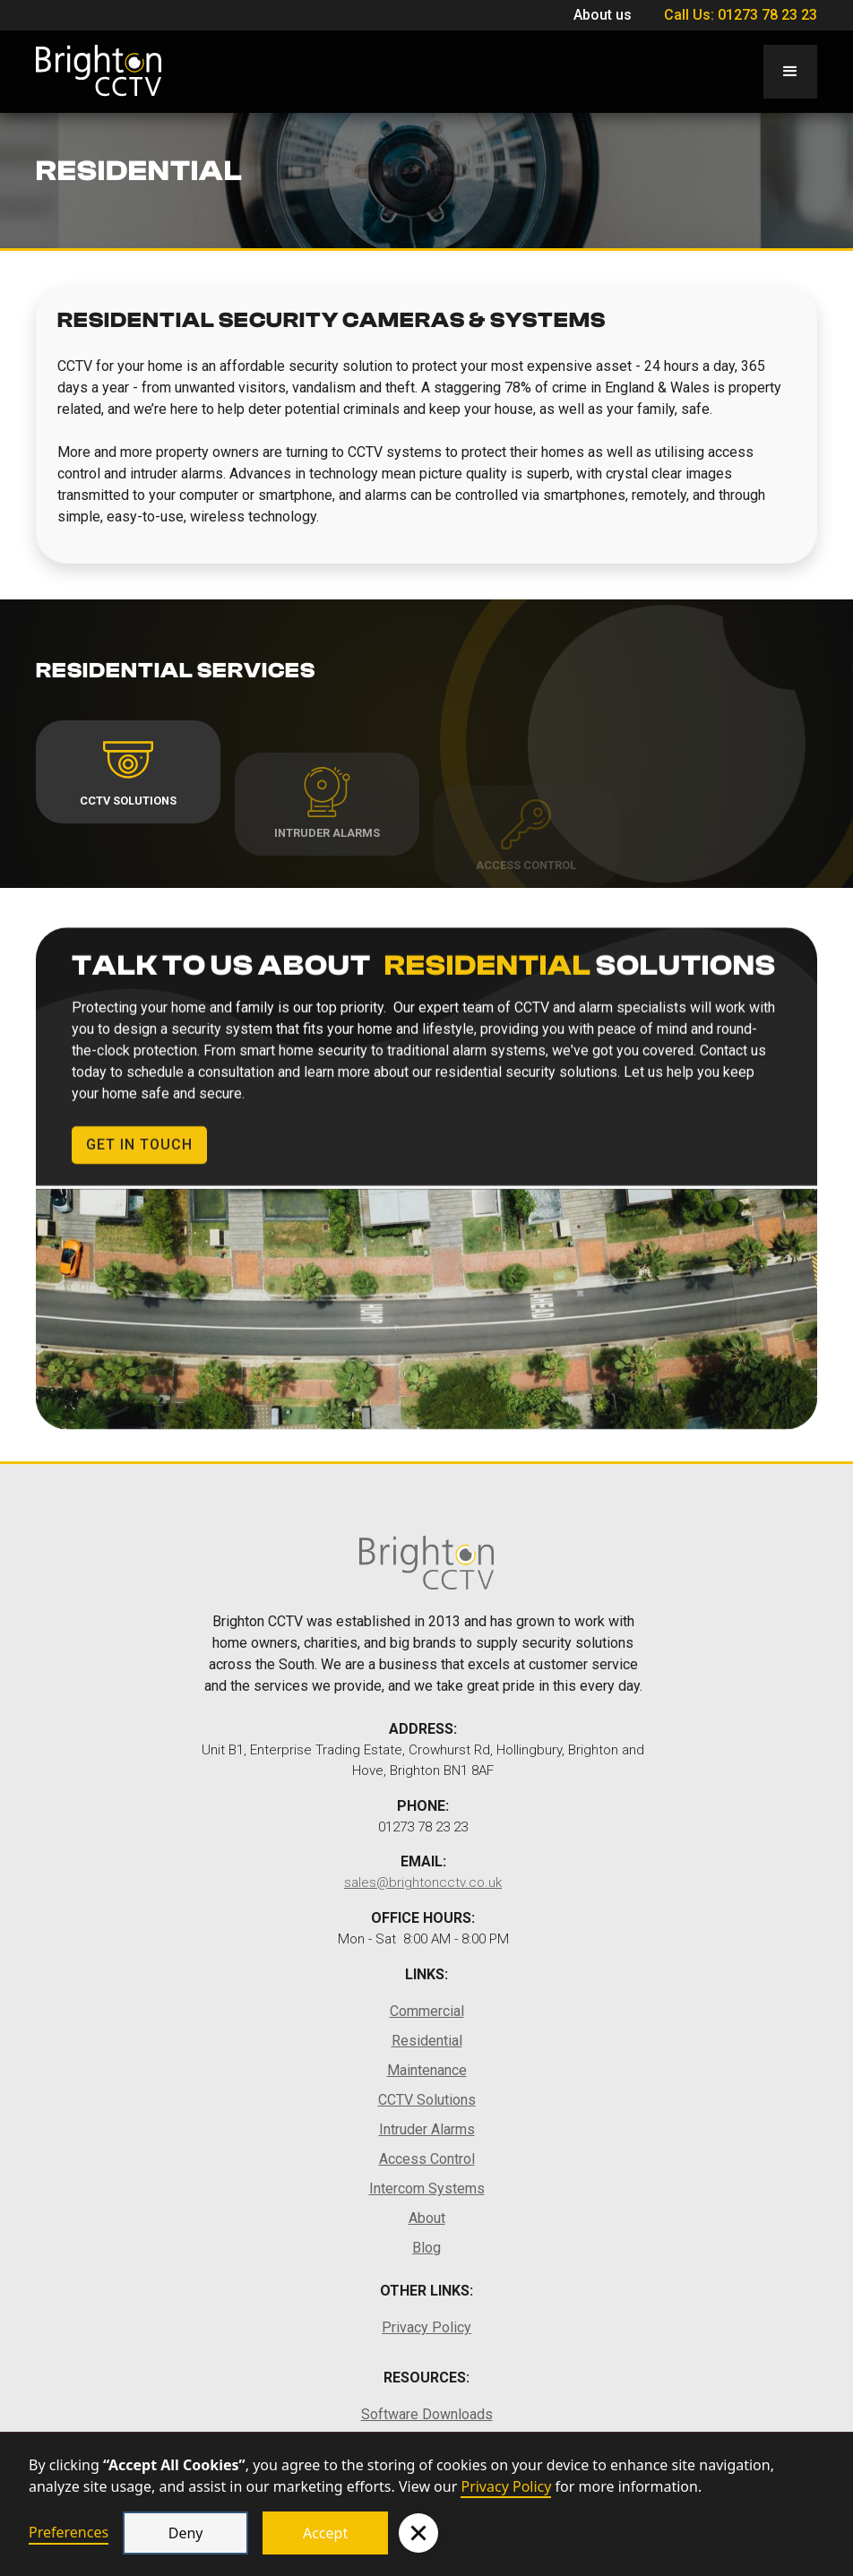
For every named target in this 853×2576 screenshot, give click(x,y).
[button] (418, 2533)
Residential (427, 2040)
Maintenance (427, 2070)
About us (602, 14)
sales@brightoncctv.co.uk (423, 1882)
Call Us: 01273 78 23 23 (738, 14)
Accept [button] (325, 2533)
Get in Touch (139, 1157)
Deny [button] (185, 2533)
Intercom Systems (427, 2188)
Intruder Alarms (427, 2129)
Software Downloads (427, 2414)
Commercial (427, 2011)
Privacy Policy (506, 2486)
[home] (98, 71)
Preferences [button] (68, 2532)
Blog (426, 2247)
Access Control (427, 2158)
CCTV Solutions (427, 2099)
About (427, 2218)
